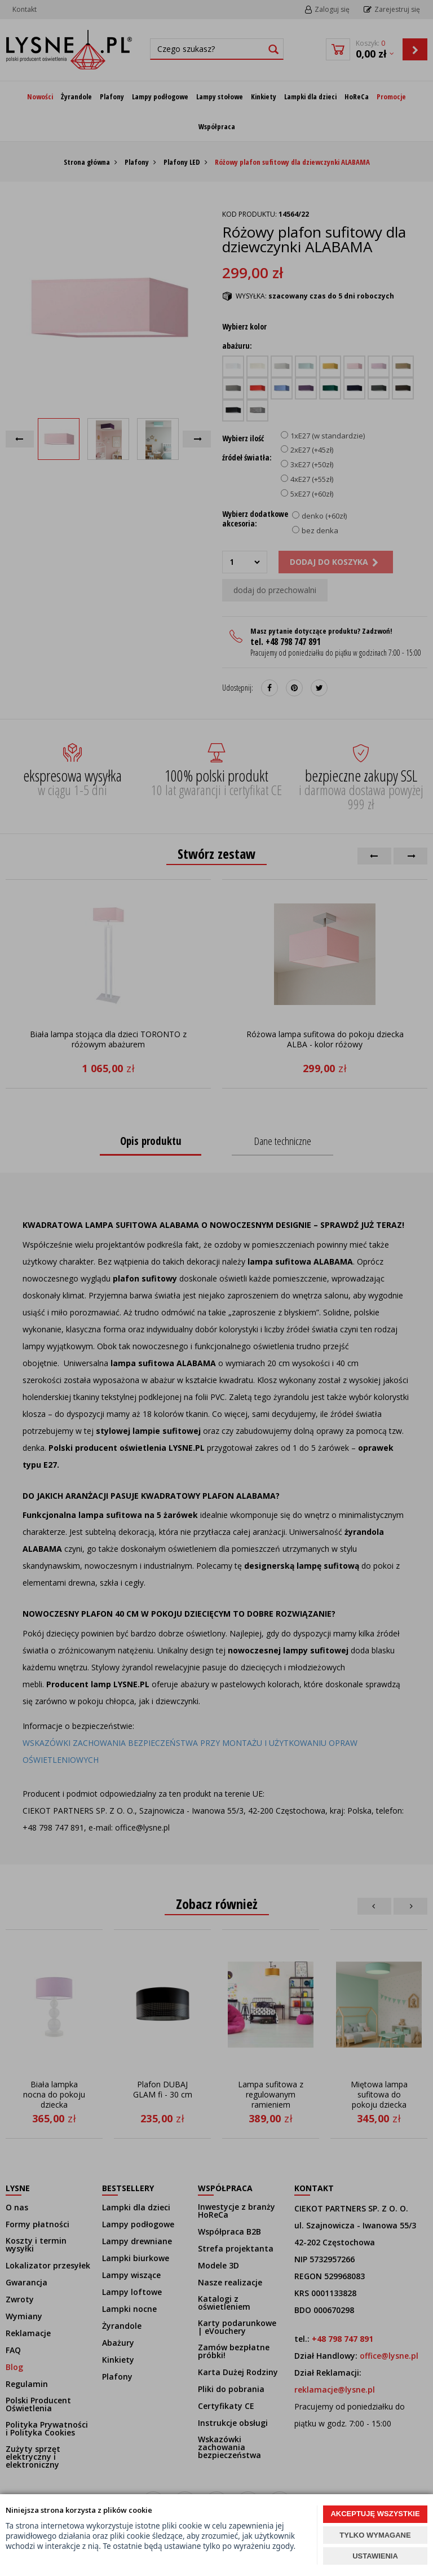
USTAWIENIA (375, 2556)
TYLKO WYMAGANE (374, 2535)
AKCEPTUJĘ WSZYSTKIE (374, 2513)
